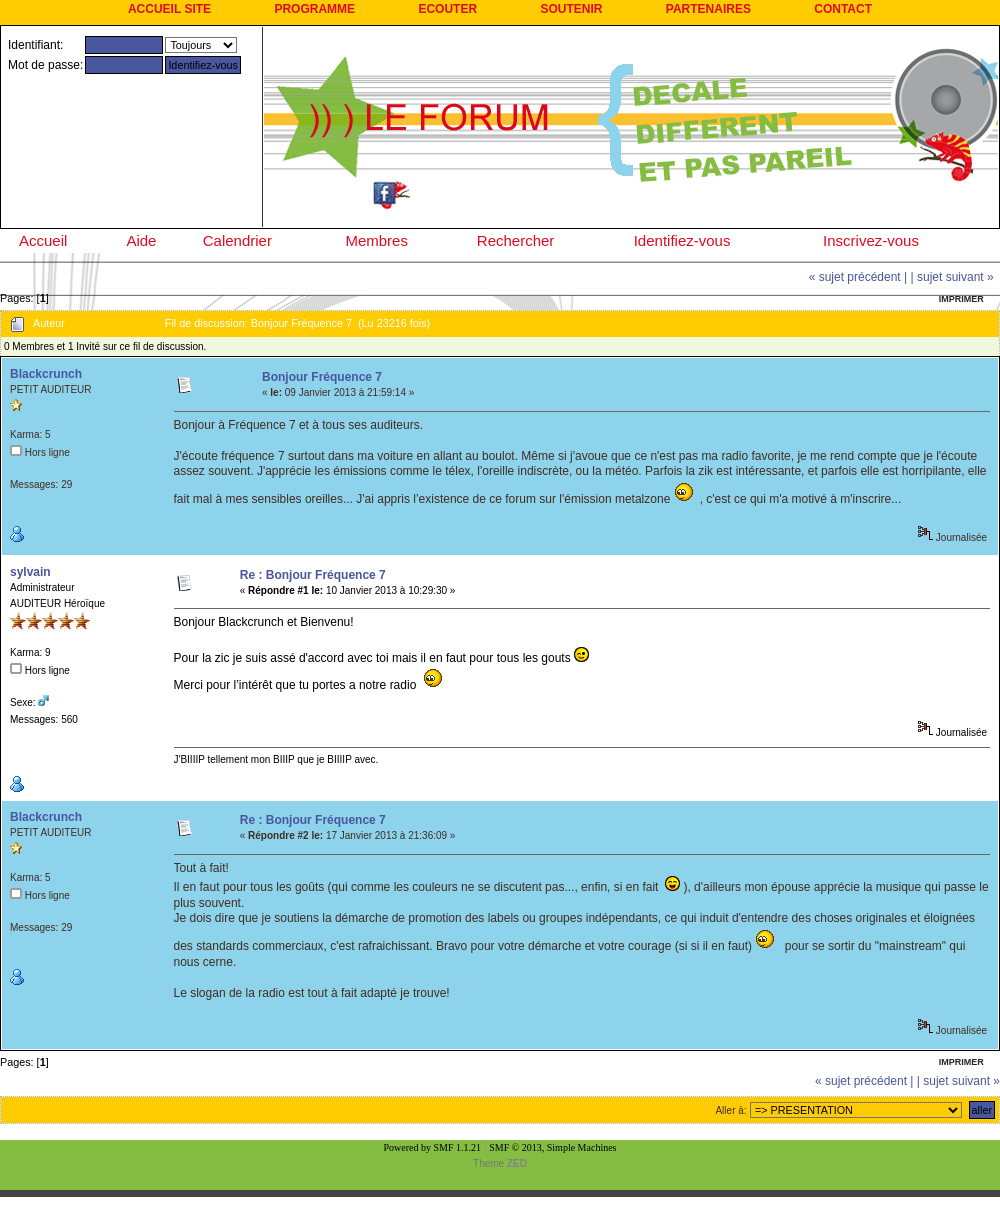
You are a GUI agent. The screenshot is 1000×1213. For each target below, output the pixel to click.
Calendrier (237, 240)
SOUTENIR (571, 9)
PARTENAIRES (708, 9)
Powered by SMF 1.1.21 (433, 1147)
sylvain (30, 572)
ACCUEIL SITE (169, 9)
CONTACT (843, 9)
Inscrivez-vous (871, 240)
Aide (141, 240)
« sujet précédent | (858, 277)
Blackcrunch (46, 374)
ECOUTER (447, 9)
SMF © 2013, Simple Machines (552, 1147)
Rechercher (516, 240)
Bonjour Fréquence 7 (322, 377)
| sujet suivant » (952, 277)
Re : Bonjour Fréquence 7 (313, 575)
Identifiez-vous (682, 240)
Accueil (43, 240)
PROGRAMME (314, 9)
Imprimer (961, 299)
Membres (376, 240)
